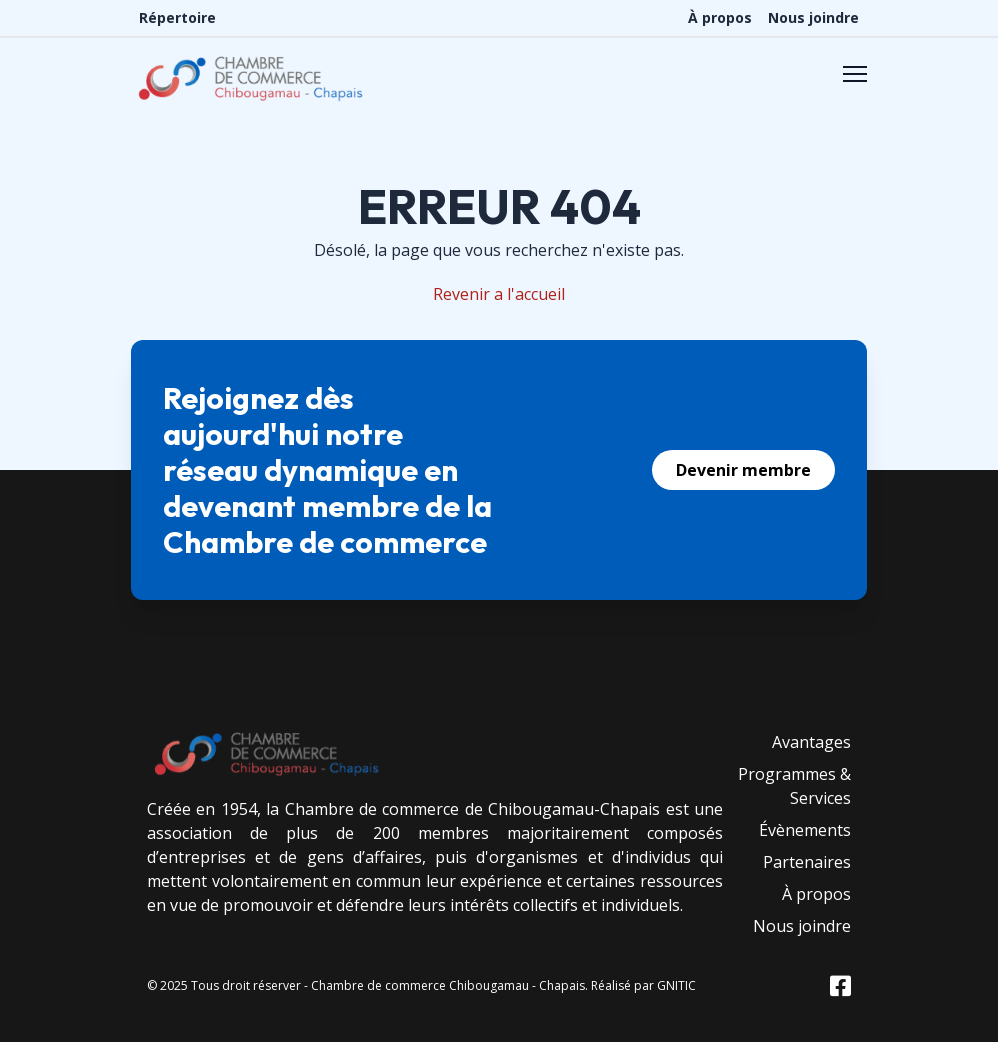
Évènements (805, 830)
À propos (720, 17)
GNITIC (676, 985)
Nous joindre (813, 17)
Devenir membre (743, 470)
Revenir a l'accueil (499, 294)
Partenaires (807, 862)
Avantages (811, 742)
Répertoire (177, 17)
